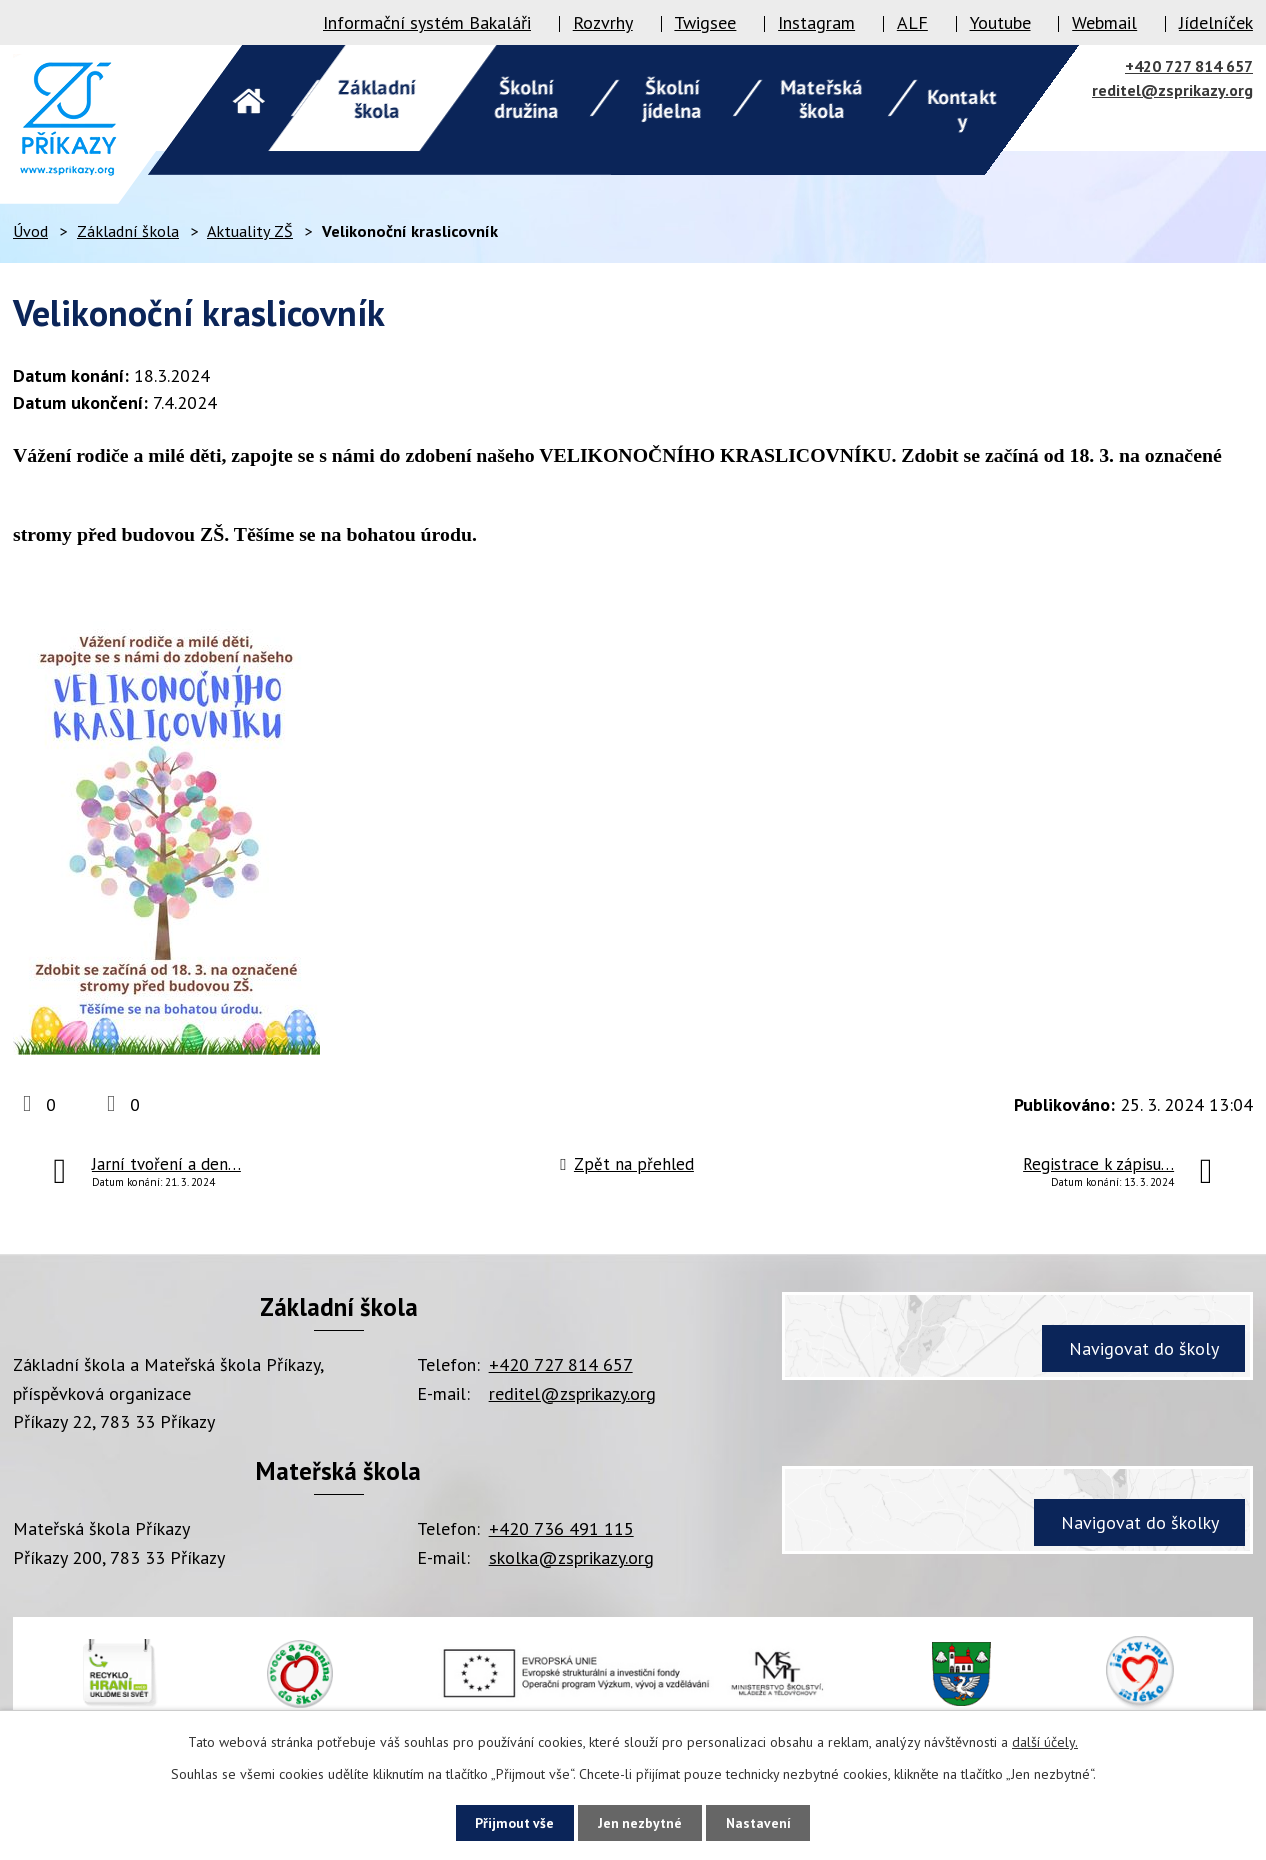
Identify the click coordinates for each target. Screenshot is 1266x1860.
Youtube (1000, 22)
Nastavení (764, 1822)
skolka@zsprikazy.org (571, 1557)
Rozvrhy (603, 22)
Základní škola (128, 231)
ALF (912, 22)
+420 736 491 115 (561, 1528)
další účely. (1045, 1741)
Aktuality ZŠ (250, 231)
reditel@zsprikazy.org (1172, 90)
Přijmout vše (508, 1822)
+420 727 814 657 (1189, 66)
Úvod (30, 231)
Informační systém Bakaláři (427, 22)
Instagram (816, 22)
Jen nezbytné (640, 1822)
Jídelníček (1216, 22)
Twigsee (705, 22)
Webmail (1104, 22)
